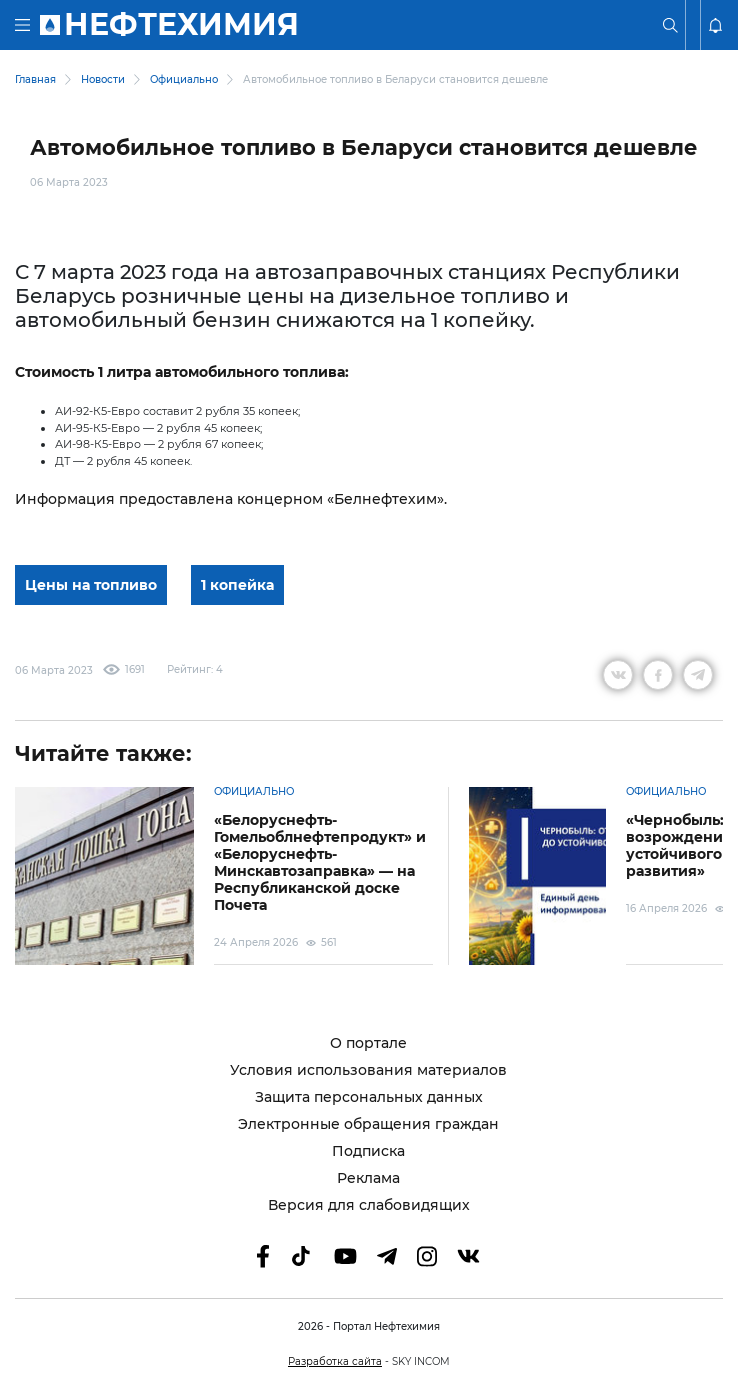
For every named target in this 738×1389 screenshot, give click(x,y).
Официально (184, 79)
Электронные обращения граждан (368, 1124)
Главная (35, 79)
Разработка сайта (335, 1361)
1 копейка (237, 585)
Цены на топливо (91, 585)
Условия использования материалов (368, 1070)
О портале (368, 1043)
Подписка (368, 1151)
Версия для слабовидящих (369, 1205)
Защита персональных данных (369, 1097)
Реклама (368, 1178)
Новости (103, 79)
